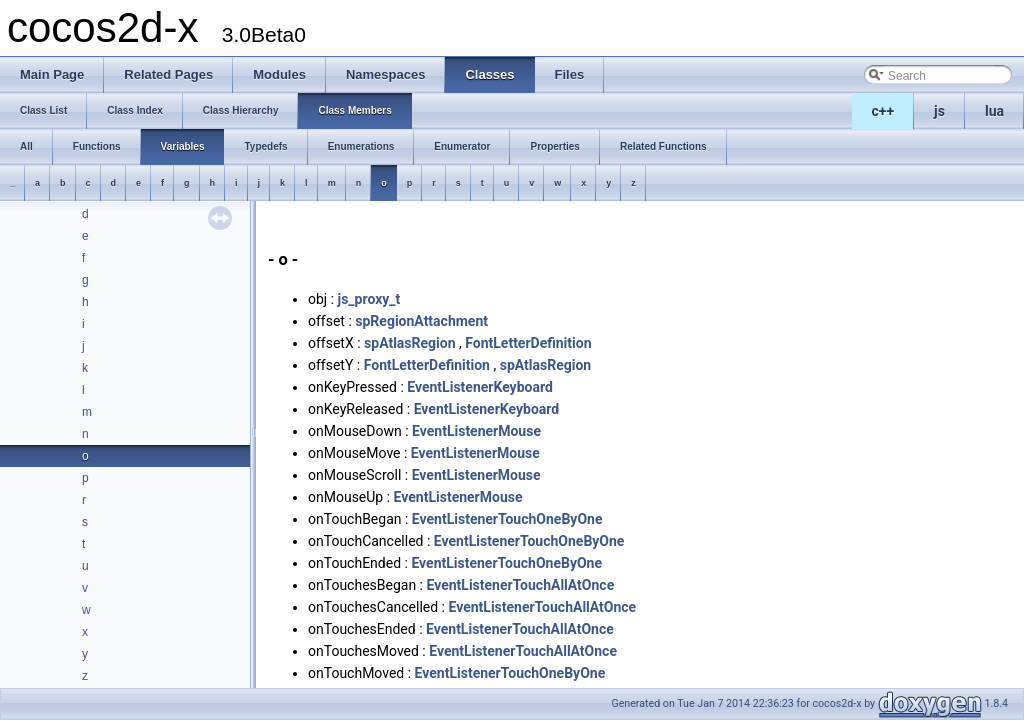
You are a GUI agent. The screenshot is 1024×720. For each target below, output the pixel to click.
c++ (883, 111)
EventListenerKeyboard (480, 387)
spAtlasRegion (409, 343)
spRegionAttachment (421, 321)
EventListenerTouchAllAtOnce (520, 585)
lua (994, 111)
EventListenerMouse (476, 431)
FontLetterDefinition (528, 343)
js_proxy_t (369, 299)
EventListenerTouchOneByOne (507, 519)
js (939, 111)
